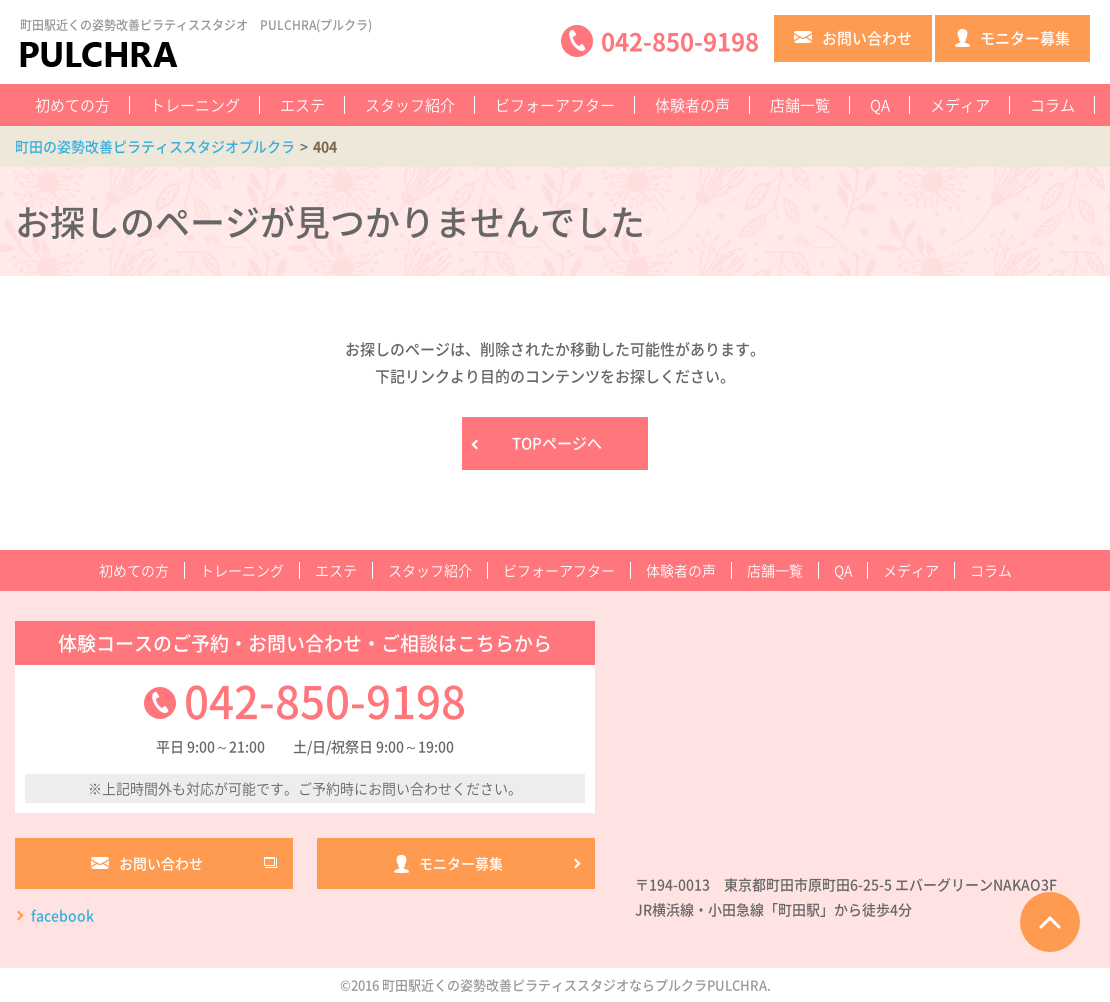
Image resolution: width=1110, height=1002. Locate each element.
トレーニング (195, 105)
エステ (302, 105)
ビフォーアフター (555, 105)
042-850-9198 (325, 700)
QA (880, 105)
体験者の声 (692, 105)
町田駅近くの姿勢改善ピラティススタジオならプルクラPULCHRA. (576, 985)
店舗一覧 (800, 105)
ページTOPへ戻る (1050, 922)
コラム (1052, 105)
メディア (960, 105)
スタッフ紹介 (410, 105)
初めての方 (72, 105)
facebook (62, 915)
